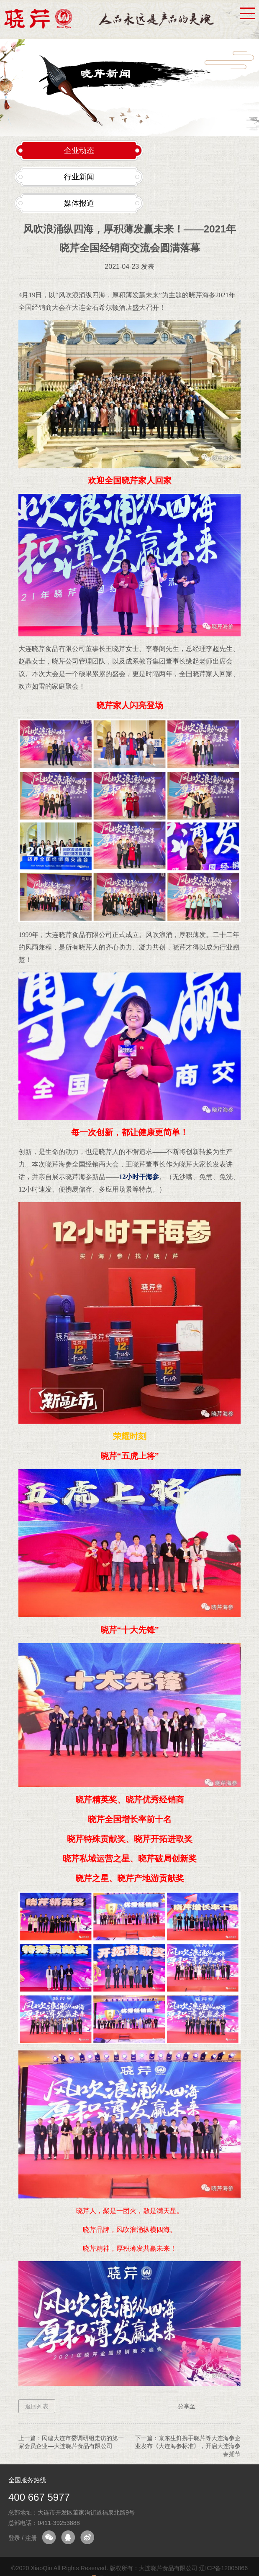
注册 (31, 2538)
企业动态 (79, 150)
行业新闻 (79, 177)
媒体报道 (79, 203)
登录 (14, 2538)
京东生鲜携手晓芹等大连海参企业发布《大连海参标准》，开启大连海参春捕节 (188, 2446)
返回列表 (37, 2406)
